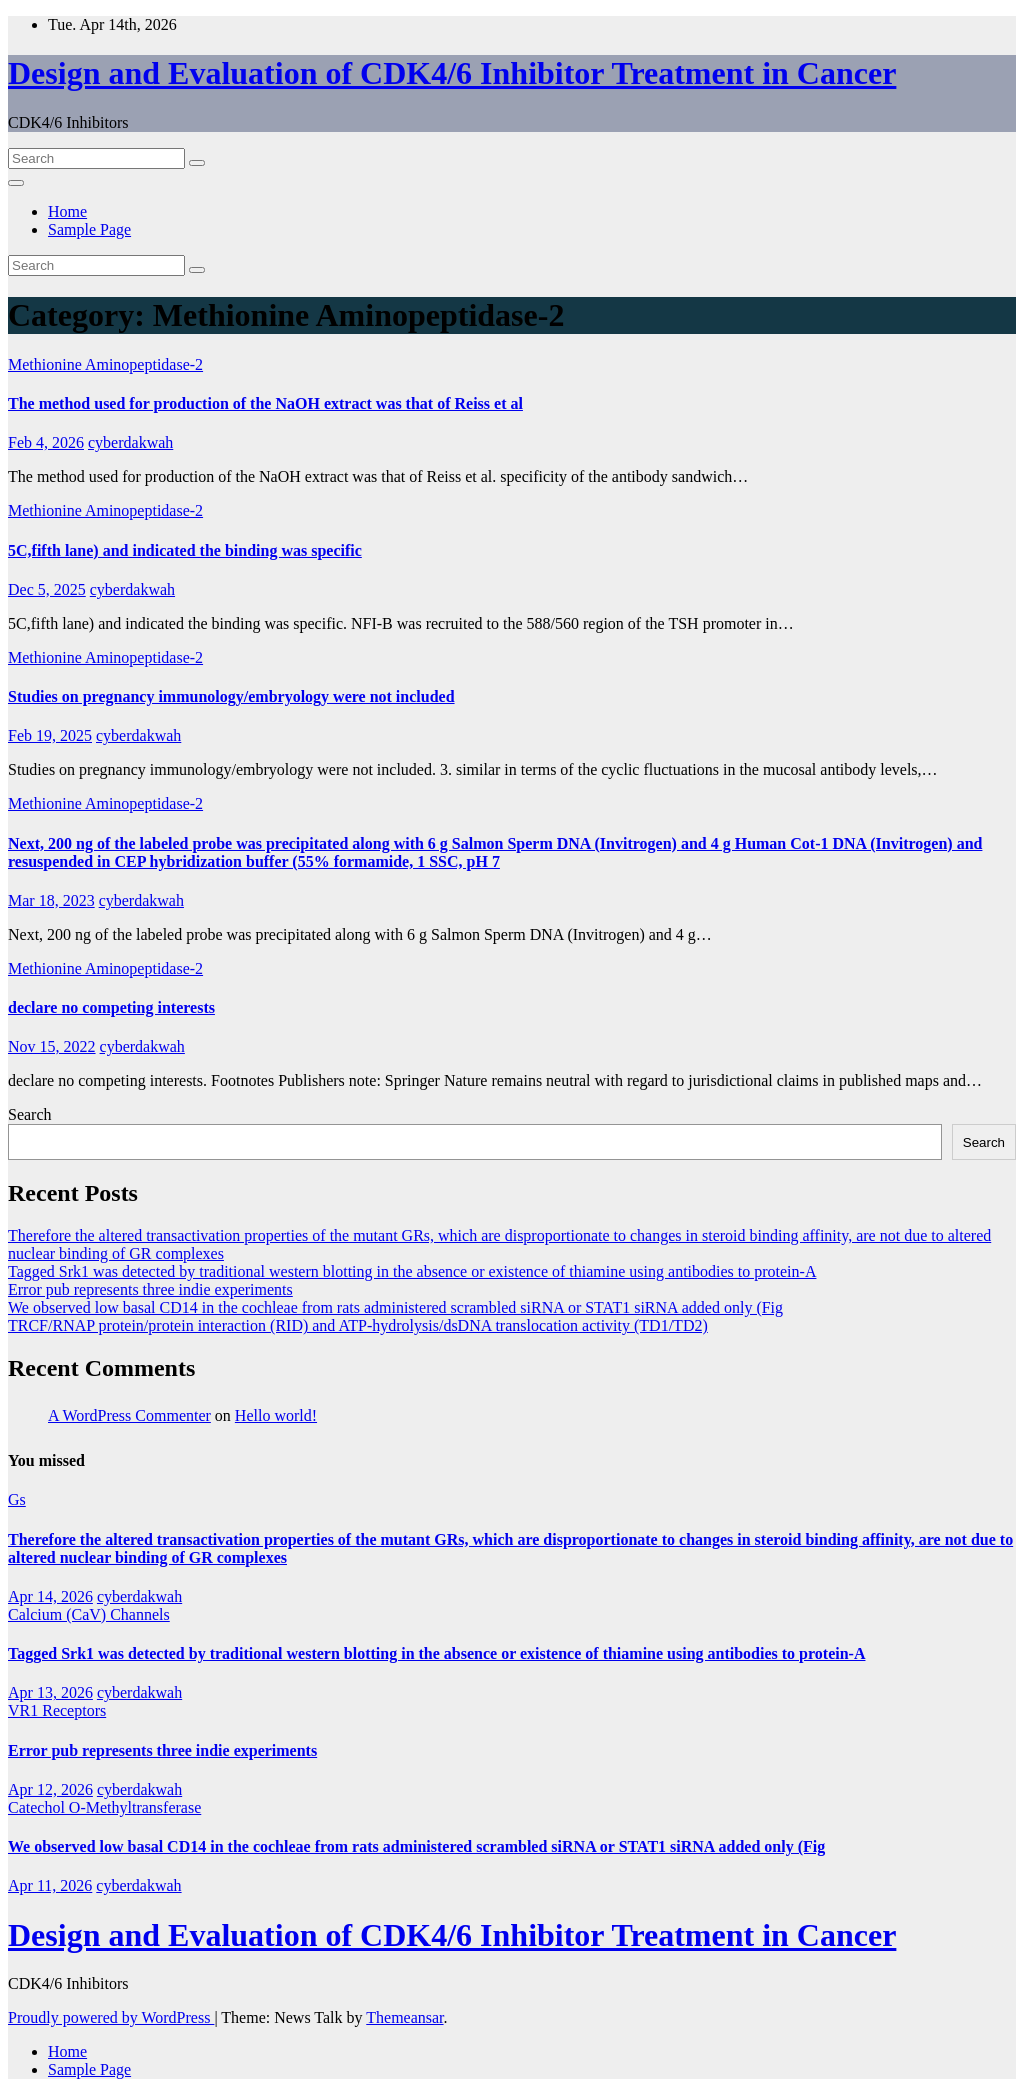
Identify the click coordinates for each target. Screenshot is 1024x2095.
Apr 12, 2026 (50, 1789)
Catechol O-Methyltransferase (104, 1807)
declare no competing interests (111, 1007)
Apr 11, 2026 (50, 1885)
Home (67, 211)
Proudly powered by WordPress (111, 2017)
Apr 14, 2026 (50, 1596)
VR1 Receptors (57, 1710)
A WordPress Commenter (129, 1415)
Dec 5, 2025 (47, 589)
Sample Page (89, 229)
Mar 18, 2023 (51, 900)
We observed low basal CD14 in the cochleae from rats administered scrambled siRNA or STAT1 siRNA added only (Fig (395, 1307)
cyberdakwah (130, 442)
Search (30, 1114)
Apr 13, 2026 (50, 1692)
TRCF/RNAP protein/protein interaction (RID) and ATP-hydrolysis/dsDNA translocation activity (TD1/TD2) (358, 1325)
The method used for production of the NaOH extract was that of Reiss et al (265, 403)
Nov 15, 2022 (52, 1046)
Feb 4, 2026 (46, 442)
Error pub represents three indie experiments (150, 1289)
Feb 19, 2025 (50, 735)
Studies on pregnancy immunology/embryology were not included (231, 696)
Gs (17, 1499)
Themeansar (404, 2017)
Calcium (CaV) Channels (89, 1614)
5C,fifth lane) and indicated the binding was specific (185, 550)
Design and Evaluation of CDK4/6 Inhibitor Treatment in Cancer (452, 73)
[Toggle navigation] (16, 183)
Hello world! (276, 1415)
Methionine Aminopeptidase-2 (105, 364)
